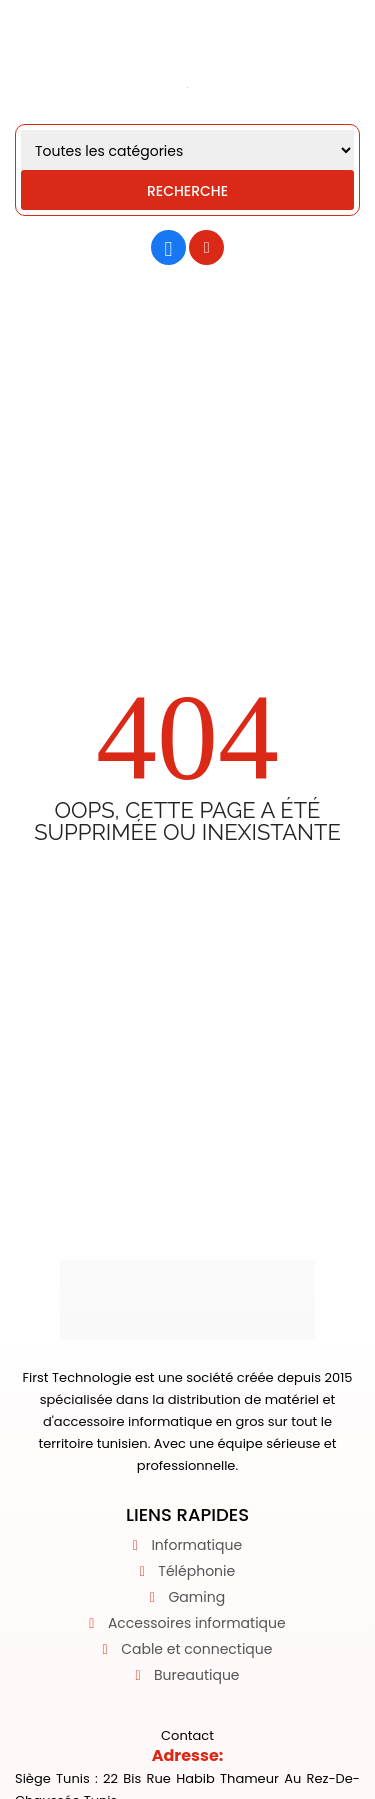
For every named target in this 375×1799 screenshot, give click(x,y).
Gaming (196, 1597)
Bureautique (197, 1675)
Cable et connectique (196, 1649)
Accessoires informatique (197, 1623)
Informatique (196, 1545)
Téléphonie (196, 1571)
